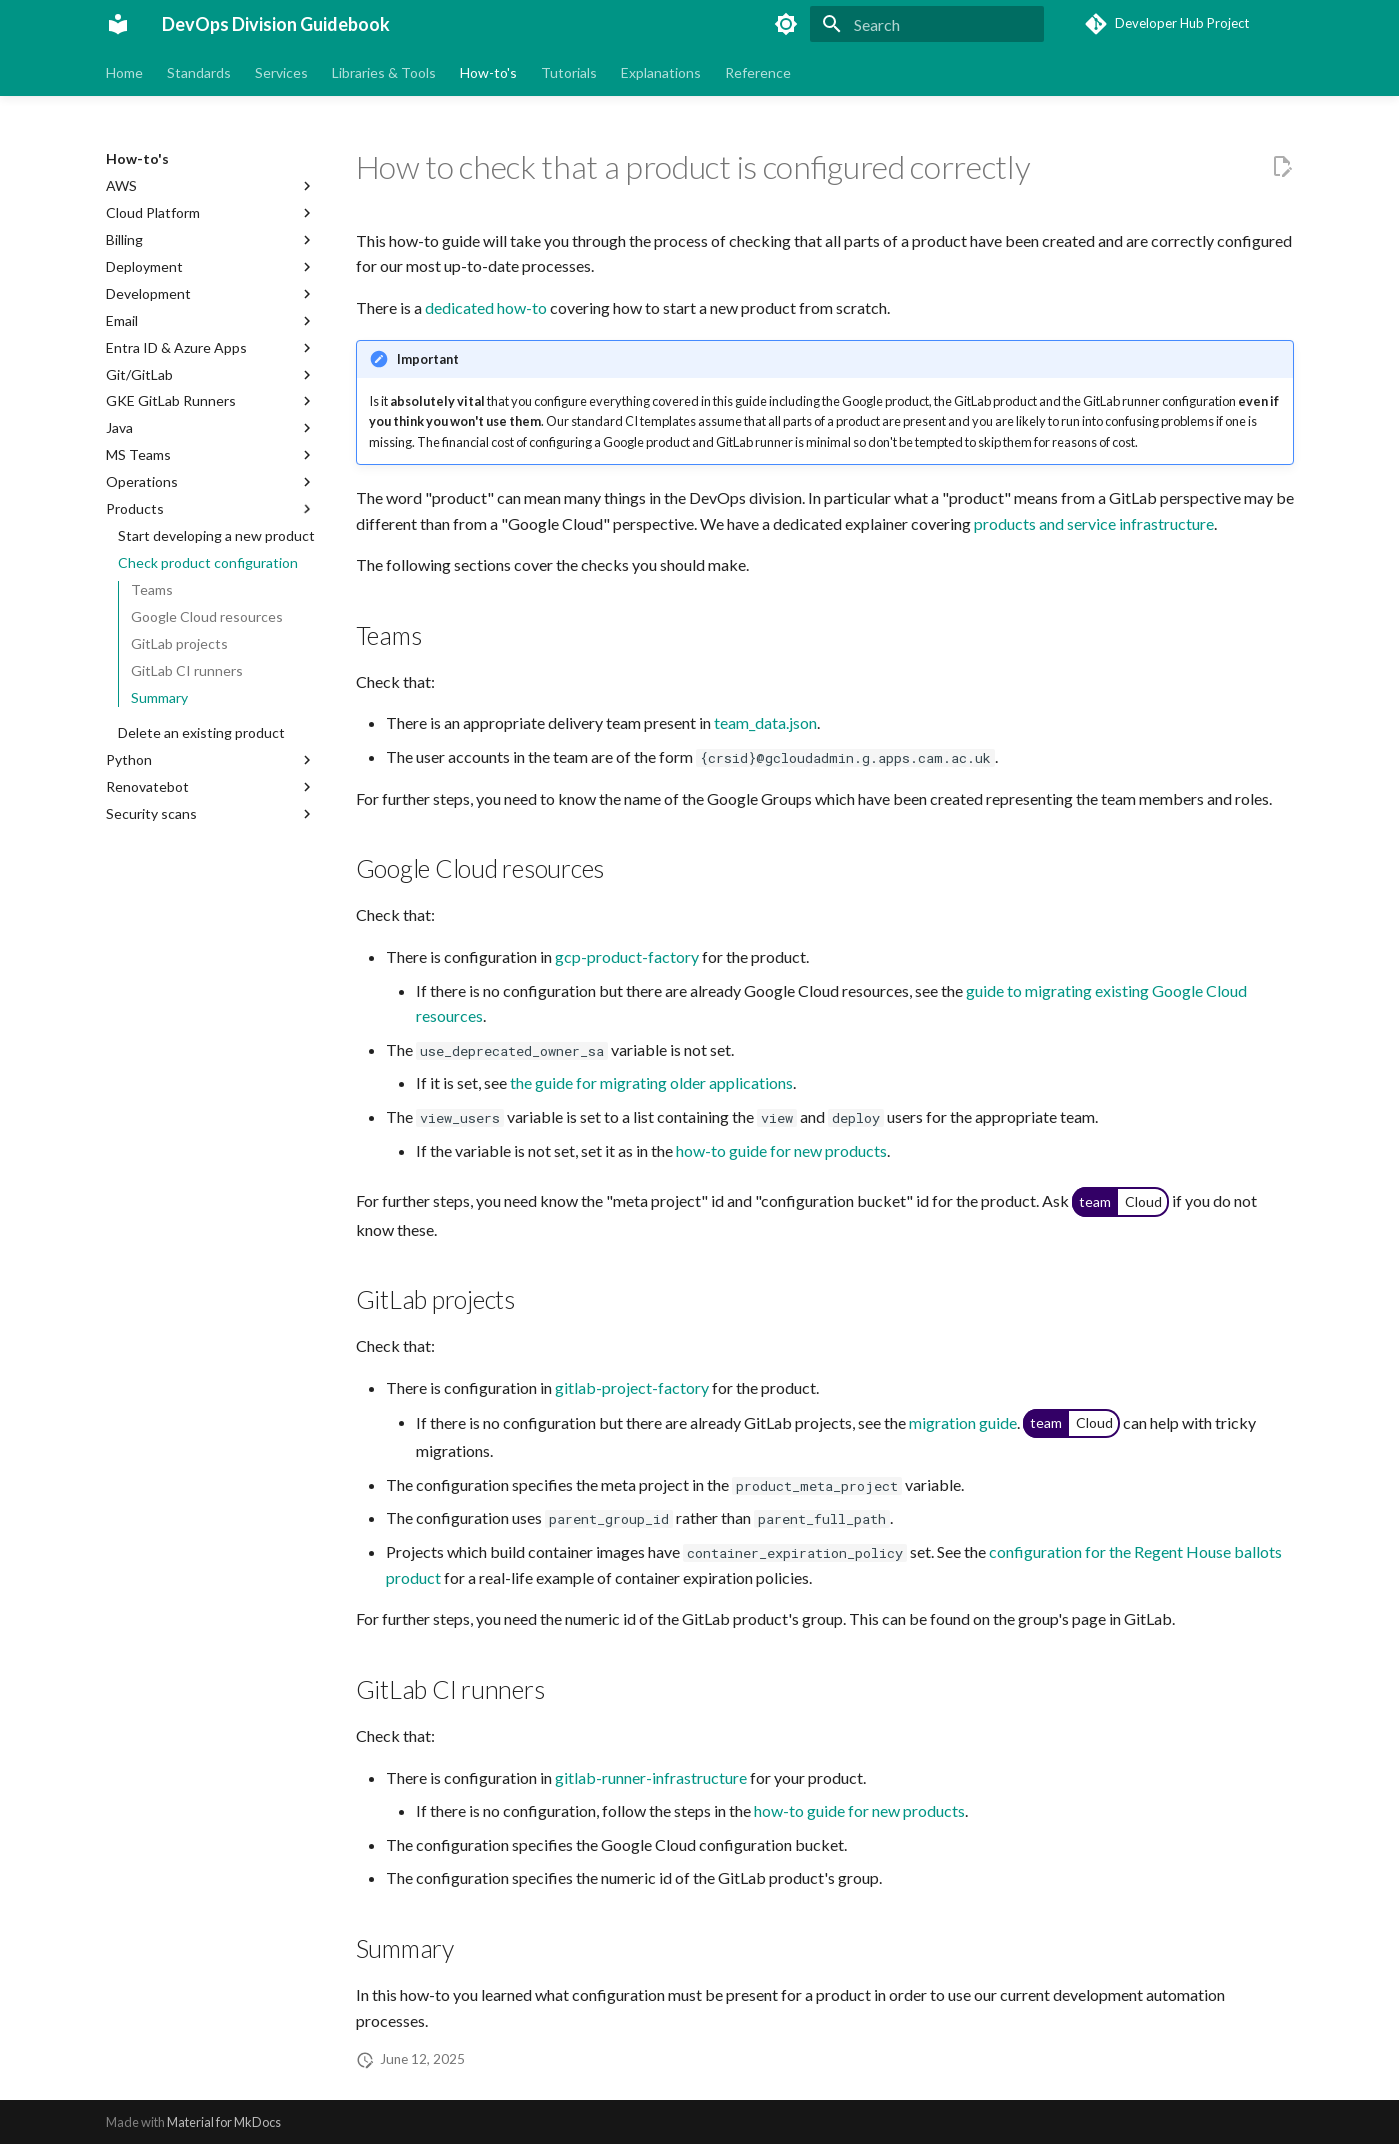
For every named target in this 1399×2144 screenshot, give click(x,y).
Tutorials (569, 72)
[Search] (927, 24)
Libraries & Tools (384, 72)
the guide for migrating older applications (651, 1082)
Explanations (661, 72)
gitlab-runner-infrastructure (651, 1777)
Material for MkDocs (224, 2122)
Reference (758, 72)
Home (124, 72)
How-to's (488, 72)
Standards (199, 72)
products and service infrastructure (1094, 523)
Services (281, 72)
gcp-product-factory (627, 956)
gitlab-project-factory (632, 1387)
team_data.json (765, 722)
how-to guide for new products (781, 1150)
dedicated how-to (486, 307)
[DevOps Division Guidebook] (118, 24)
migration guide (963, 1421)
